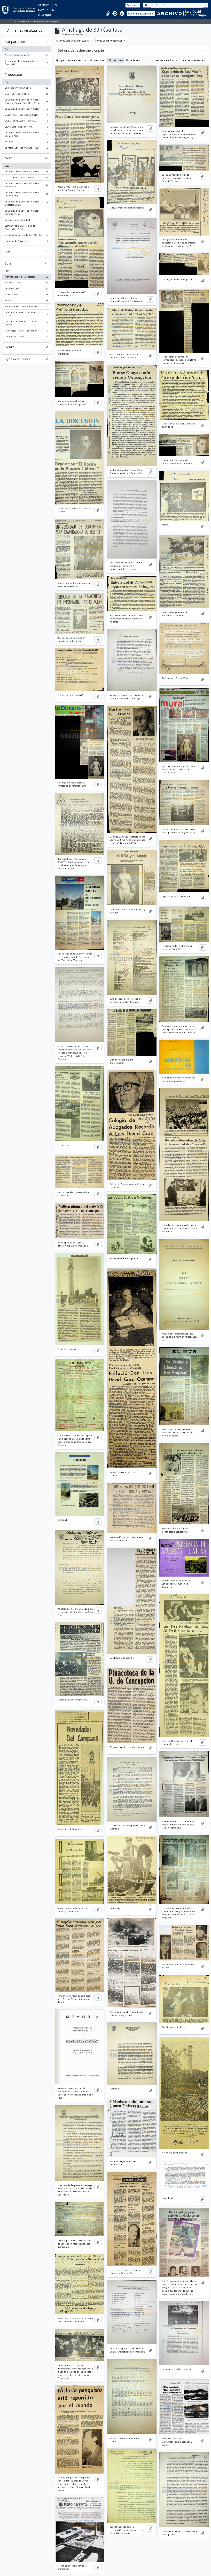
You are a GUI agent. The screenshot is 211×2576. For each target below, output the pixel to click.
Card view (116, 60)
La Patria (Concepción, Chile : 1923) (26, 148)
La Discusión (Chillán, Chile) (26, 88)
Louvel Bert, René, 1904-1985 (26, 127)
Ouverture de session (139, 13)
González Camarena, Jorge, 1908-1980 (26, 235)
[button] (107, 13)
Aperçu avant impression (71, 60)
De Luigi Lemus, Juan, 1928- (26, 220)
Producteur (13, 74)
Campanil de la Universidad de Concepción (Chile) (26, 227)
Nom (8, 158)
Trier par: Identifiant (164, 60)
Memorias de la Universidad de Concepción (26, 62)
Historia (26, 301)
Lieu (8, 251)
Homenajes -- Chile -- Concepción (26, 331)
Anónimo (26, 142)
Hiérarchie (97, 60)
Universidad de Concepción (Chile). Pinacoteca (26, 185)
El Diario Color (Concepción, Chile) (26, 115)
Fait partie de (15, 41)
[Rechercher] (177, 5)
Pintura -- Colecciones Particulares (26, 307)
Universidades (26, 289)
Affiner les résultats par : (26, 30)
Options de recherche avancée (80, 50)
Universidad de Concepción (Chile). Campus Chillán (26, 212)
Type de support (18, 359)
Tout (7, 49)
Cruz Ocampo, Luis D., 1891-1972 (26, 121)
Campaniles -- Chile (26, 337)
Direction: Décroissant (193, 60)
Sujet (9, 263)
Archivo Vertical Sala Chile (26, 55)
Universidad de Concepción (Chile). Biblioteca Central (26, 203)
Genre (9, 347)
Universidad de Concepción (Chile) (26, 109)
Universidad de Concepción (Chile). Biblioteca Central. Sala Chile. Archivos (26, 101)
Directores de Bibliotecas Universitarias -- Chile (26, 314)
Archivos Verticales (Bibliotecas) (26, 277)
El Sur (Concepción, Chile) (26, 94)
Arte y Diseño (26, 295)
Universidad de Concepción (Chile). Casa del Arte (26, 134)
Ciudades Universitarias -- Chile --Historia (26, 323)
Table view (132, 60)
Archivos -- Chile (26, 283)
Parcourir (132, 5)
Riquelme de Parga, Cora (26, 241)
